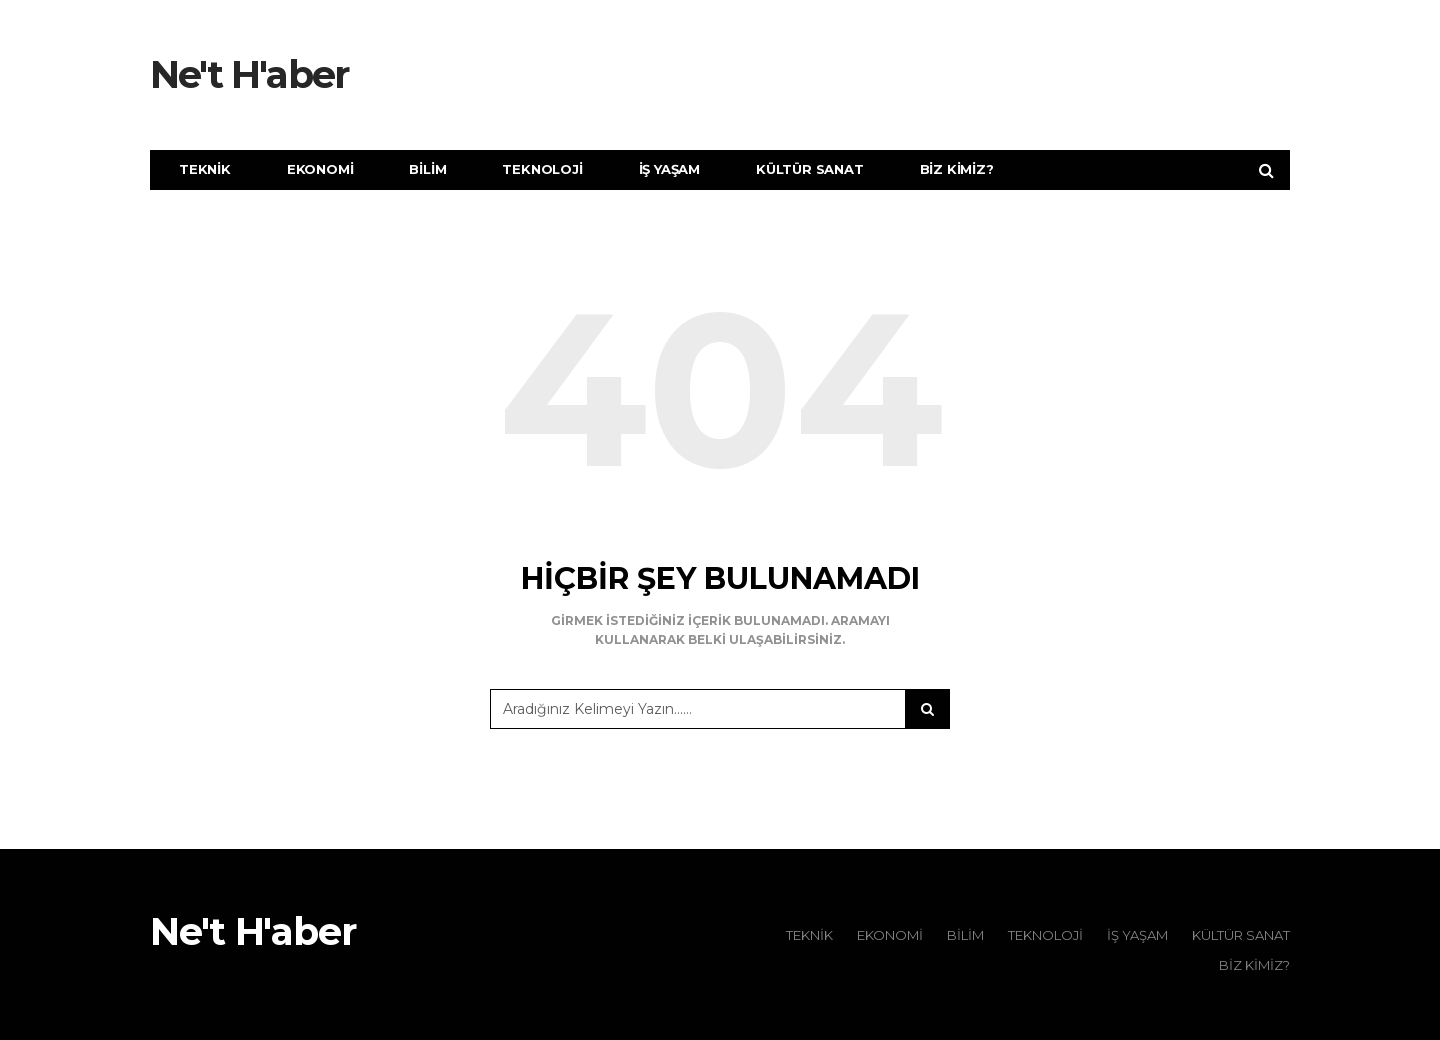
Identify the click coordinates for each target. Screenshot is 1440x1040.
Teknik (205, 169)
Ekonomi (320, 169)
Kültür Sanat (810, 169)
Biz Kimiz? (957, 169)
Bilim (427, 169)
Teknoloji (542, 169)
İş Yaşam (669, 169)
